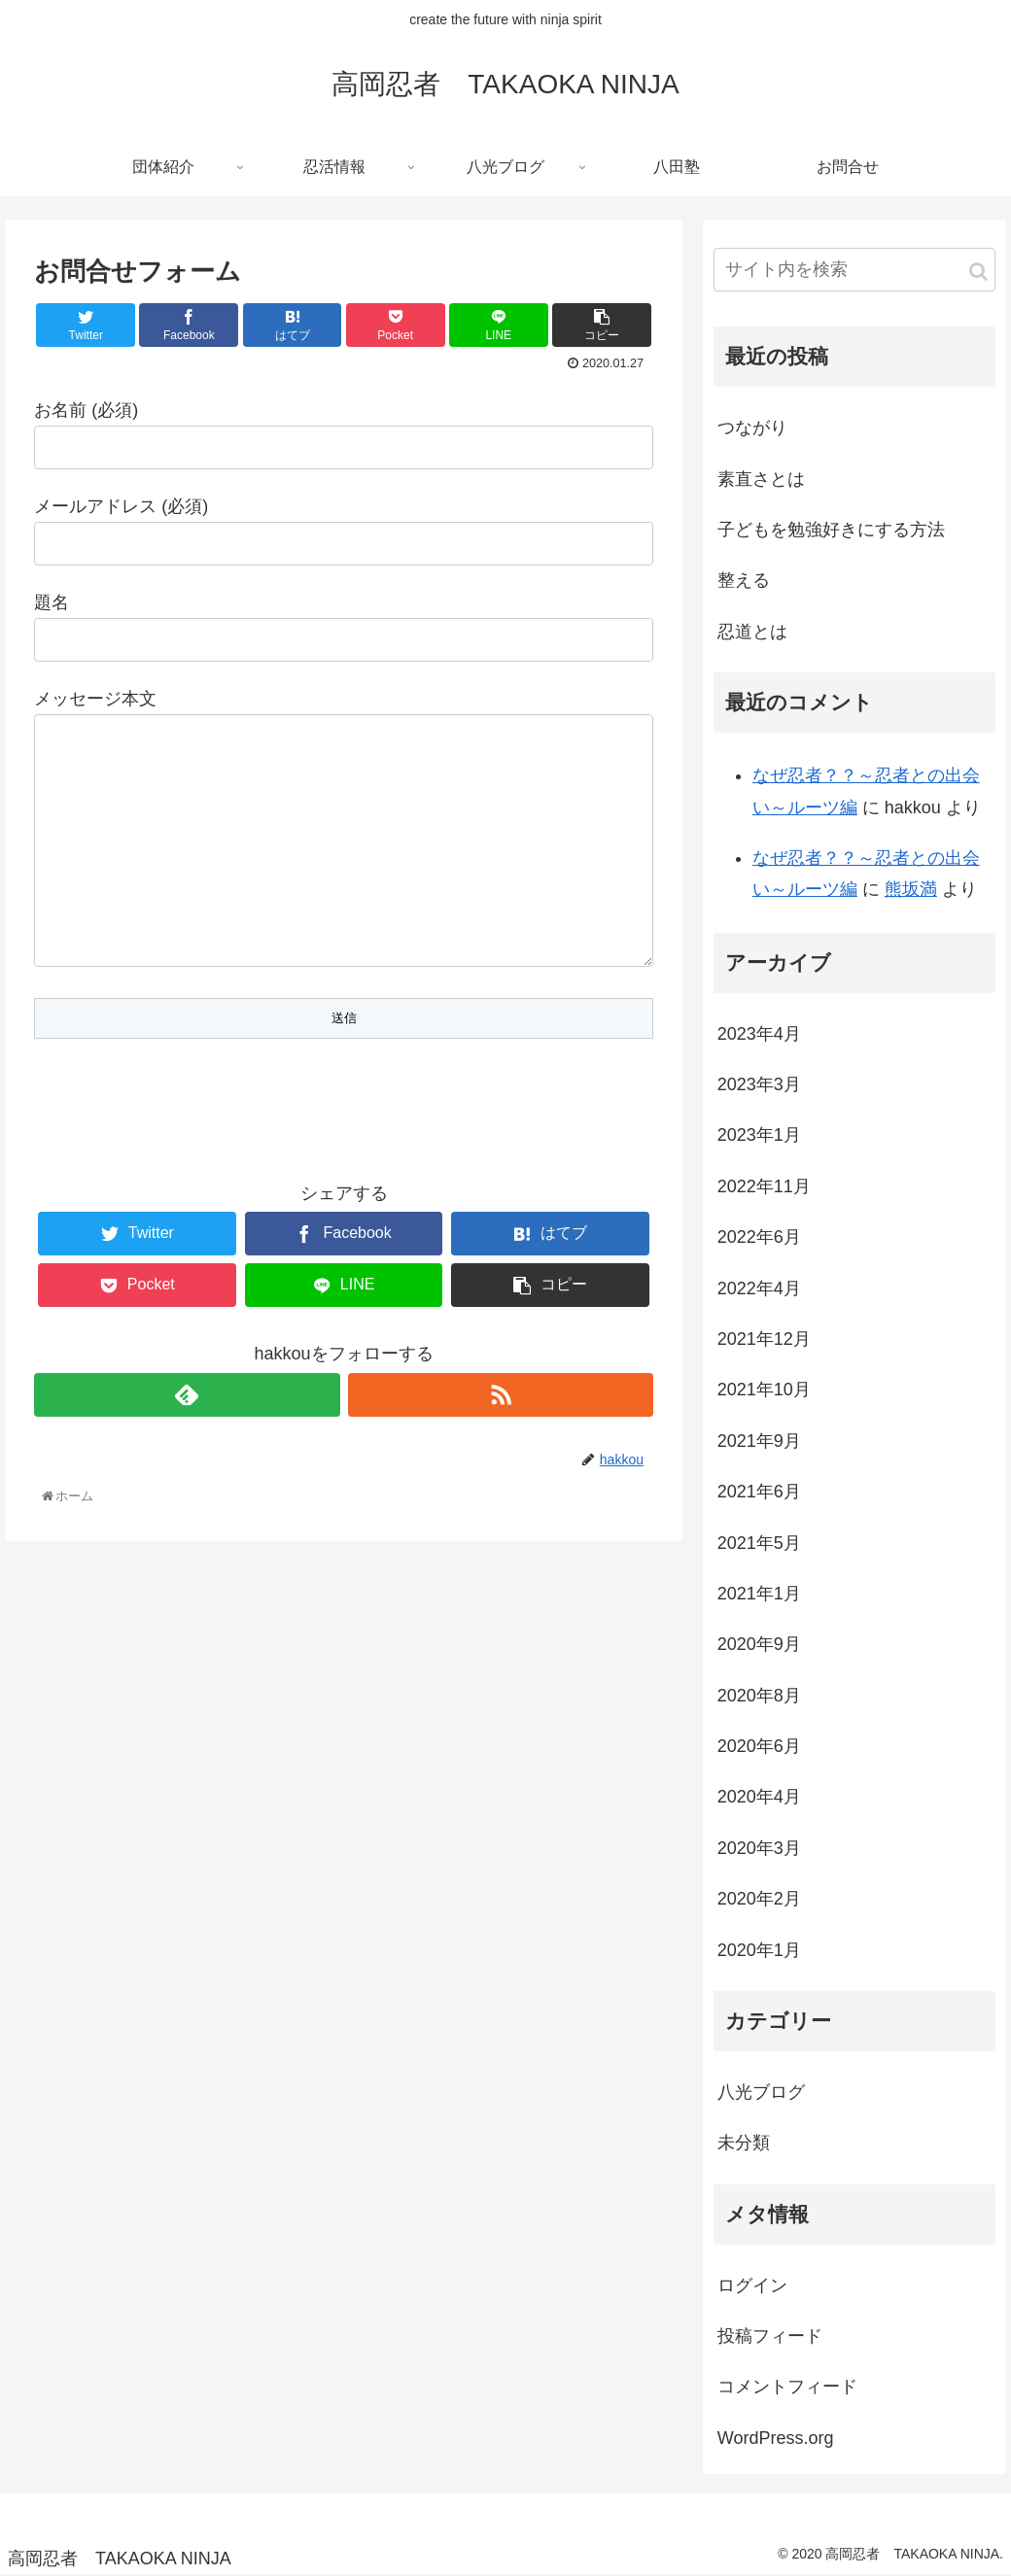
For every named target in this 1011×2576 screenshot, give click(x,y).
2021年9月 (759, 1441)
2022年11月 (764, 1186)
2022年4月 (759, 1288)
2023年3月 (759, 1084)
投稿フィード (769, 2336)
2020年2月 (759, 1898)
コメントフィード (787, 2386)
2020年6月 (759, 1746)
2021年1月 (759, 1593)
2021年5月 (759, 1543)
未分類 (743, 2142)
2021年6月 (759, 1491)
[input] (854, 270)
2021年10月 (764, 1389)
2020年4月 (759, 1796)
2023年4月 (759, 1034)
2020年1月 (759, 1950)
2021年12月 (764, 1339)
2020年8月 (759, 1695)
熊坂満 (911, 889)
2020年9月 (759, 1644)
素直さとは (761, 479)
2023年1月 (759, 1135)
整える (743, 580)
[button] (978, 271)
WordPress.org (775, 2438)
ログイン (752, 2285)
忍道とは (752, 631)
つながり (752, 427)
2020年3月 (759, 1848)
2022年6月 (759, 1237)
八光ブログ (761, 2092)
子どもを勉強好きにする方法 (831, 529)
